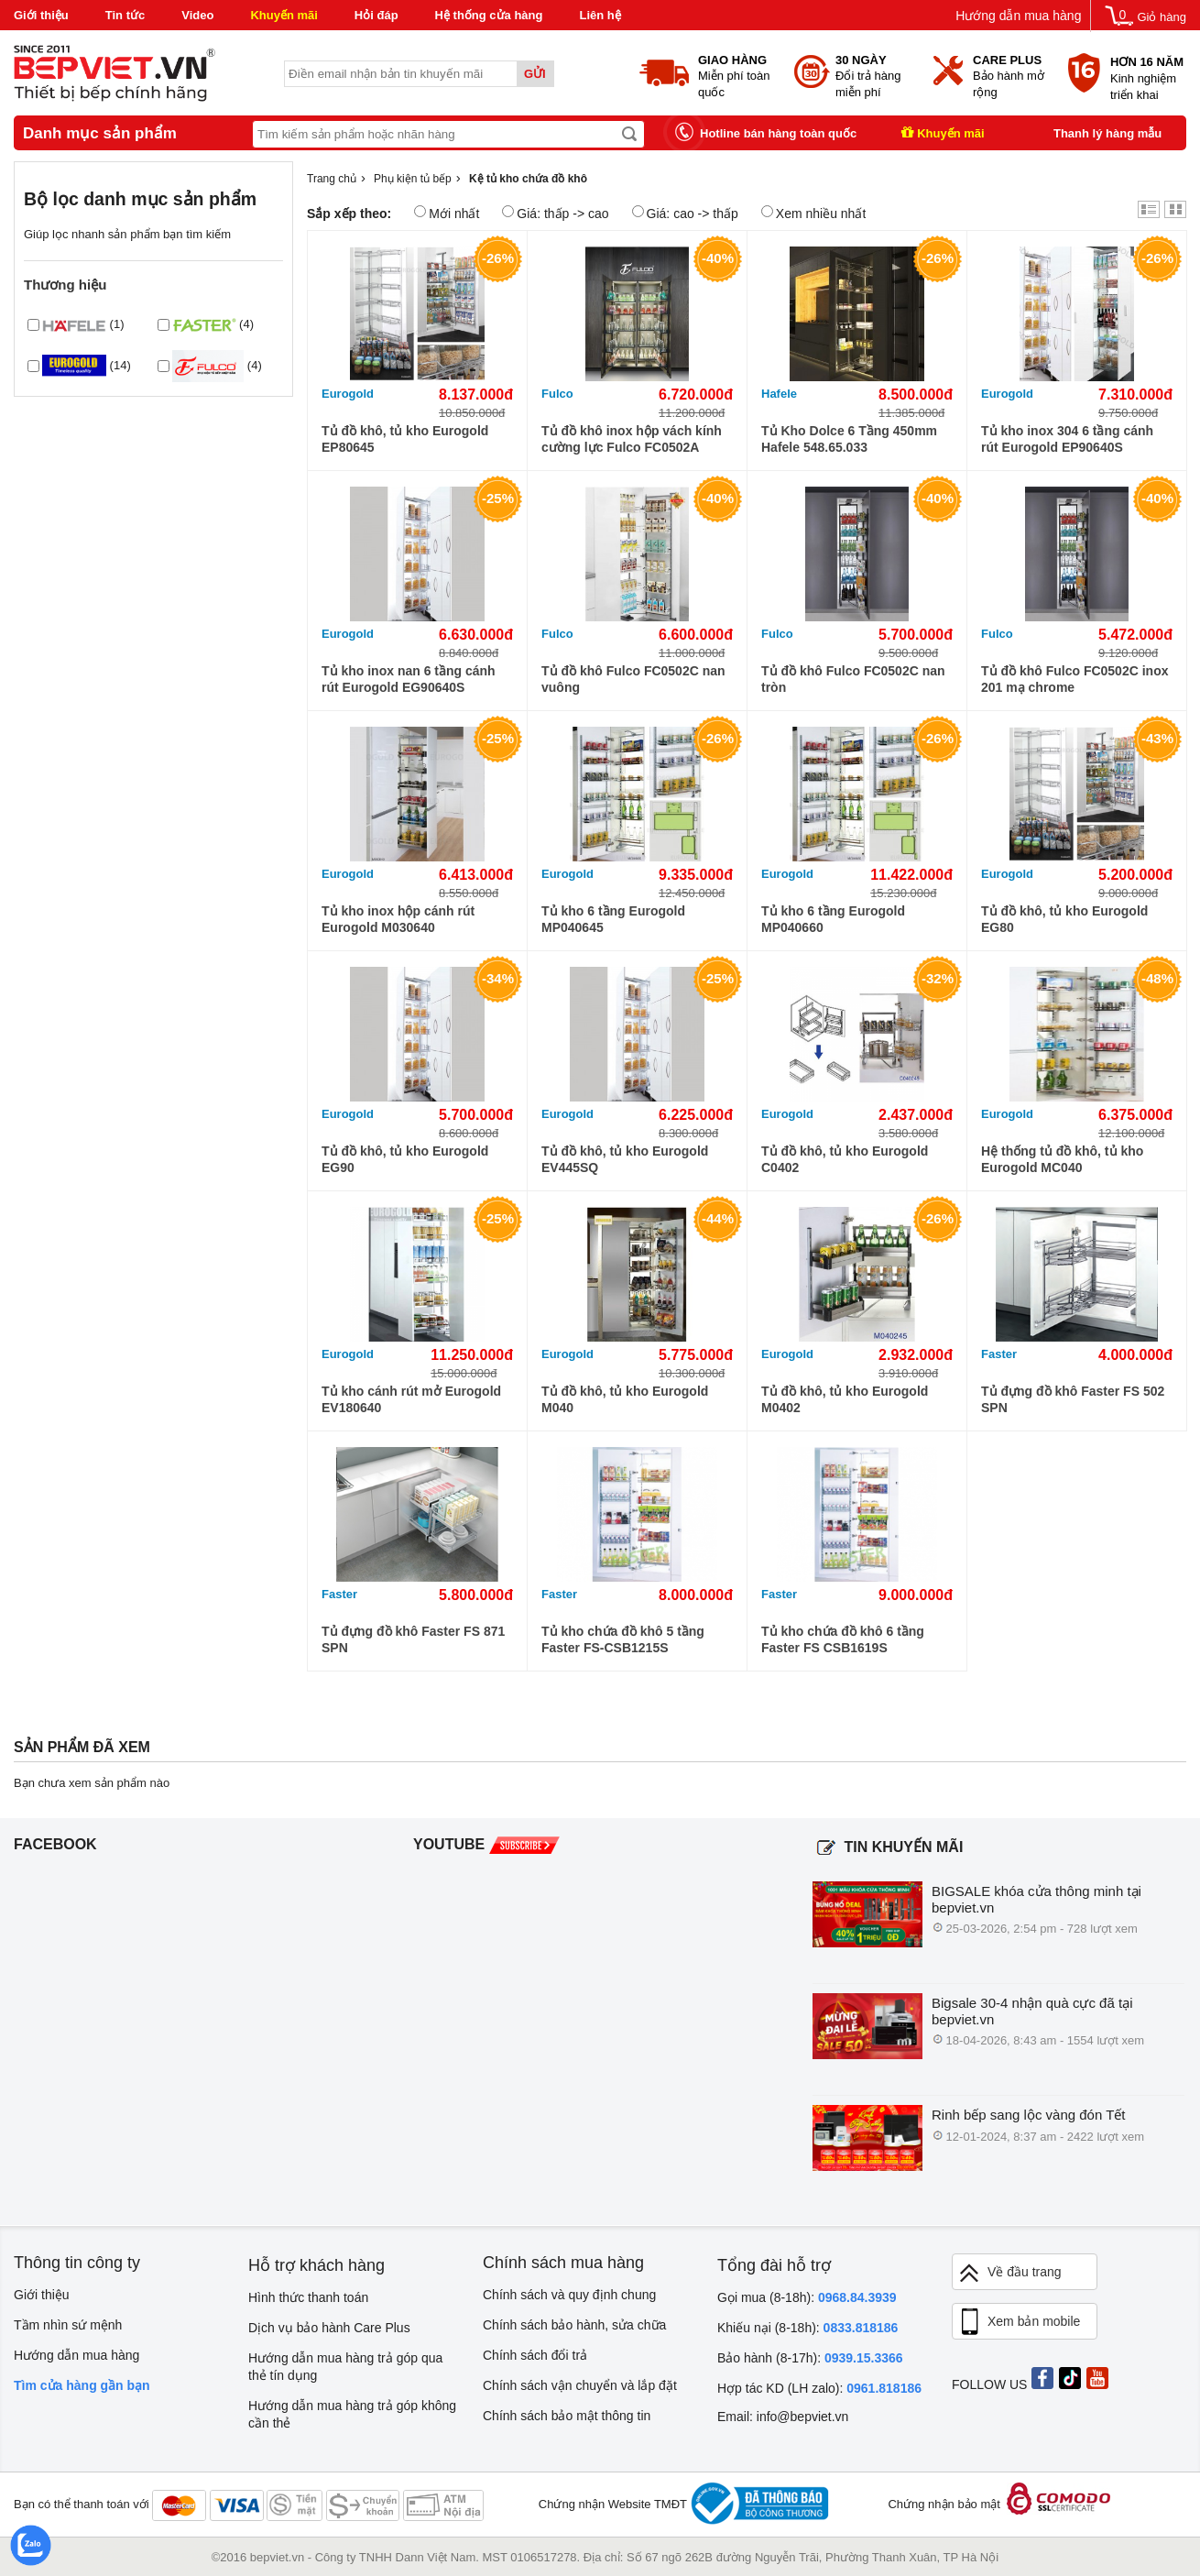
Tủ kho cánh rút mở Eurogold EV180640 (411, 1399)
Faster (999, 1354)
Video (197, 15)
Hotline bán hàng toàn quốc (778, 133)
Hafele (779, 393)
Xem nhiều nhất (814, 213)
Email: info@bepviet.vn (782, 2416)
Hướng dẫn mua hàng (1018, 15)
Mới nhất (446, 213)
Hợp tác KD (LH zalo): (819, 2388)
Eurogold (348, 393)
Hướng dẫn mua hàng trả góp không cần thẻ (352, 2414)
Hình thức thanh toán (308, 2297)
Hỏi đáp (376, 15)
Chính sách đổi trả (535, 2355)
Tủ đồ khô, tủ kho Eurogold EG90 (405, 1159)
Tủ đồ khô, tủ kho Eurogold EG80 (1064, 919)
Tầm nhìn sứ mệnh (68, 2325)
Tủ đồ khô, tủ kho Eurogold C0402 (844, 1159)
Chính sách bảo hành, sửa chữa (574, 2325)
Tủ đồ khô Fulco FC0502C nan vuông (633, 679)
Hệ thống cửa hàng (489, 15)
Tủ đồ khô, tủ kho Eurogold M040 (624, 1399)
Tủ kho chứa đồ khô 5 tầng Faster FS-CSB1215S (622, 1639)
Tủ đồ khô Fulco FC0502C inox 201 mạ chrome (1074, 679)
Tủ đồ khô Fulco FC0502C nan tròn (853, 679)
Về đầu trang (1009, 2273)
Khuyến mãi (283, 15)
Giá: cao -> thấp (685, 213)
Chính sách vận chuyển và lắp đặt (580, 2385)
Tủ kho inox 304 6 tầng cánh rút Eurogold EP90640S (1067, 439)
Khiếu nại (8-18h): (807, 2327)
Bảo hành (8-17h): (810, 2358)
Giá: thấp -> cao (555, 213)
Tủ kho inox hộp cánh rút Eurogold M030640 (398, 919)
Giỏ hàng (1161, 17)
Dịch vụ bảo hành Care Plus (329, 2327)
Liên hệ (599, 15)
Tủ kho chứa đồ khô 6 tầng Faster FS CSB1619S (842, 1639)
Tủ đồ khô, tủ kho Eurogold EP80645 (405, 439)
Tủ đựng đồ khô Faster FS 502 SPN (1072, 1399)
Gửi (535, 74)
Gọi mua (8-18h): (807, 2297)
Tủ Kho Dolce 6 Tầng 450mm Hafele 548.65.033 (849, 439)
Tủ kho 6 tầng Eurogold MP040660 (833, 919)
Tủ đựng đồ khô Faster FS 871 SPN (413, 1639)
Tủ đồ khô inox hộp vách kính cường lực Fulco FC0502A (631, 439)
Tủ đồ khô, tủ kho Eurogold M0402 (844, 1399)
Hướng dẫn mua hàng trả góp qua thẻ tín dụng (345, 2367)
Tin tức (125, 15)
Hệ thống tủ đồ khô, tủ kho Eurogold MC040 (1062, 1159)
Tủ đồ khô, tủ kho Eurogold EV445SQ (624, 1159)
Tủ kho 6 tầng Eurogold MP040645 (613, 919)
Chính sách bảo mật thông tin (566, 2415)
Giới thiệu (41, 15)
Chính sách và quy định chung (569, 2294)
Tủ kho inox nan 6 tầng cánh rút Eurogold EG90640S (409, 679)
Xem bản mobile (1018, 2322)
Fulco (557, 393)
